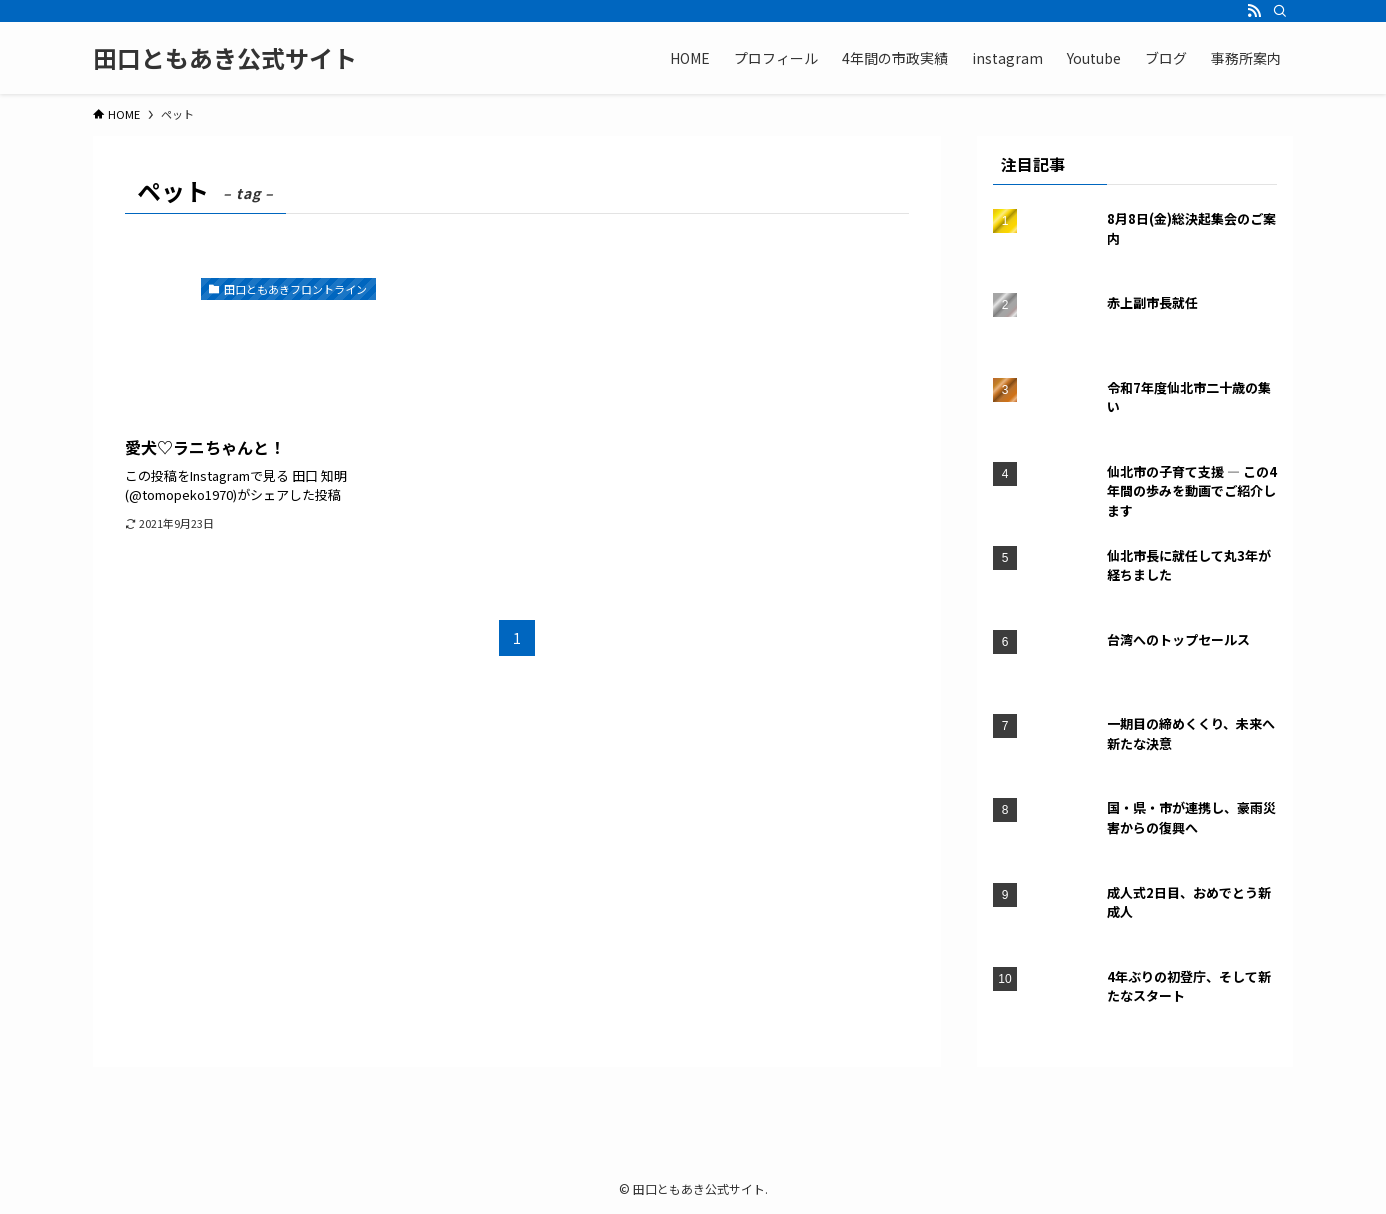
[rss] (1254, 11)
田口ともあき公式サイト (225, 58)
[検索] (1280, 11)
